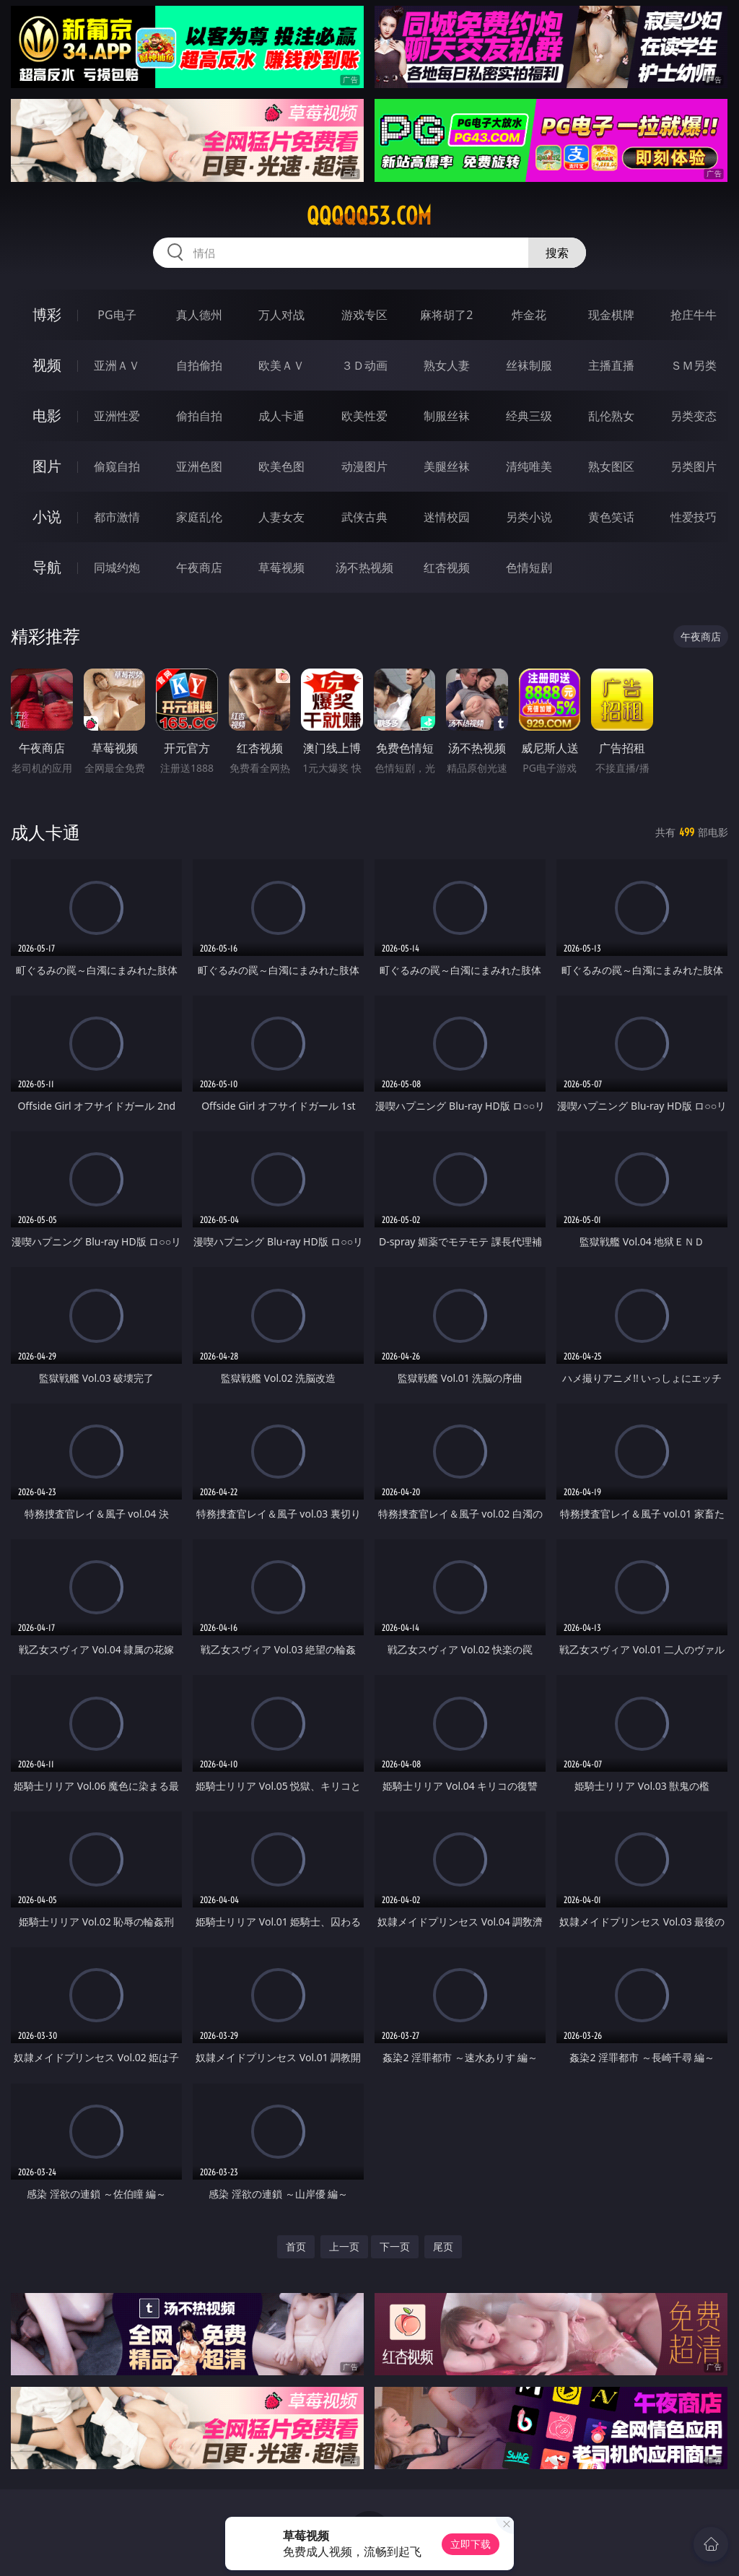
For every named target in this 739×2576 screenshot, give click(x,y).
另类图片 (693, 466)
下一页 (395, 2246)
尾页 (443, 2246)
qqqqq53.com (369, 215)
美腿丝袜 (447, 466)
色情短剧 (529, 567)
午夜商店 (199, 567)
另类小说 (529, 517)
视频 (46, 365)
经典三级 (529, 416)
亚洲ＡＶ (117, 365)
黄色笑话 (611, 517)
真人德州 (199, 315)
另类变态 (693, 416)
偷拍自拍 (199, 416)
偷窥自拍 (117, 466)
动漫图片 (364, 466)
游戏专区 (364, 315)
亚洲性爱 (117, 416)
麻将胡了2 (446, 315)
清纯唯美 (529, 466)
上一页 (344, 2246)
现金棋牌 (611, 315)
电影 (46, 415)
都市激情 (117, 517)
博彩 (46, 314)
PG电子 (116, 315)
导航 (46, 567)
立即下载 (470, 2544)
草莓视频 (281, 567)
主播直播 (611, 365)
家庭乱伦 (199, 517)
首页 (296, 2246)
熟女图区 (611, 466)
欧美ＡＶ (281, 365)
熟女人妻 (447, 365)
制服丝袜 (447, 416)
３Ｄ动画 (364, 365)
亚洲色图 (199, 466)
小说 (46, 516)
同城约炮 (117, 567)
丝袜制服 (529, 365)
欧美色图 (281, 466)
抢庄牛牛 (693, 315)
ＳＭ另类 (693, 365)
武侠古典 (364, 517)
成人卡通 (281, 416)
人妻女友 (281, 517)
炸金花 (529, 315)
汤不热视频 (364, 567)
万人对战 (281, 315)
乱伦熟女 (611, 416)
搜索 (557, 253)
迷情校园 (447, 517)
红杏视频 (447, 567)
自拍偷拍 (199, 365)
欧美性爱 (364, 416)
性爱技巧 (693, 517)
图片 (46, 466)
